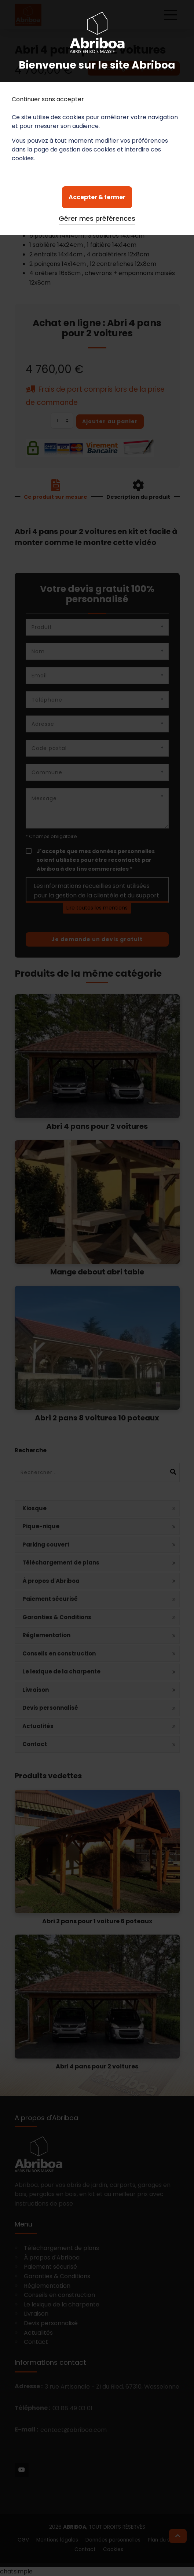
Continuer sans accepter (48, 99)
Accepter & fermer (97, 197)
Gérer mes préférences (97, 218)
